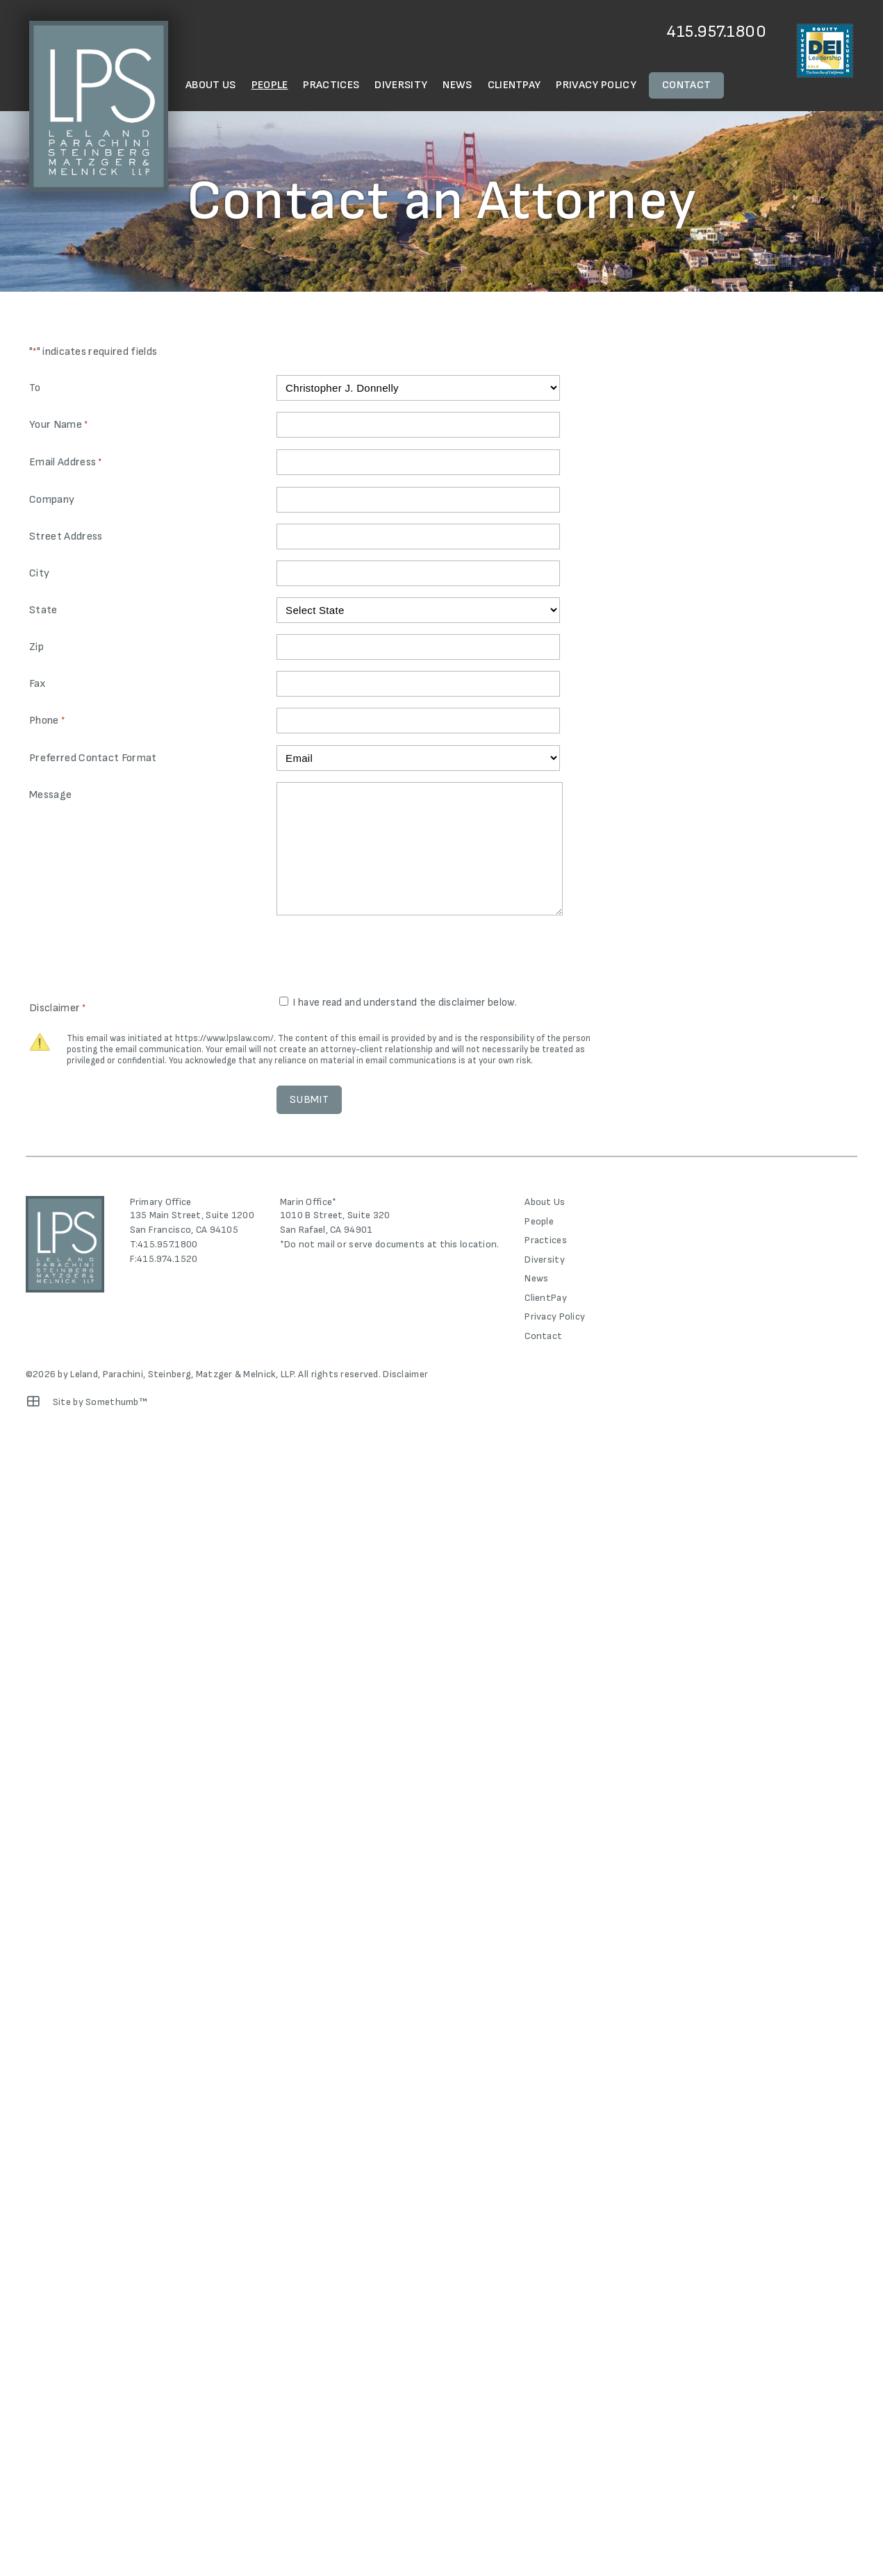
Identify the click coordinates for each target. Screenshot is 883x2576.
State (43, 610)
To (35, 387)
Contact (686, 85)
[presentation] (382, 957)
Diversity (400, 85)
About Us (210, 85)
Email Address (65, 463)
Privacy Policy (596, 85)
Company (51, 499)
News (457, 85)
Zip (36, 647)
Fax (37, 683)
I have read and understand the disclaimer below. (404, 1002)
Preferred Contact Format (93, 758)
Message (50, 794)
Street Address (65, 536)
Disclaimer (405, 1374)
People (269, 85)
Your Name (58, 425)
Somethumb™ (116, 1402)
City (39, 573)
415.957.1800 (716, 32)
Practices (331, 85)
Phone (47, 721)
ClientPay (514, 85)
